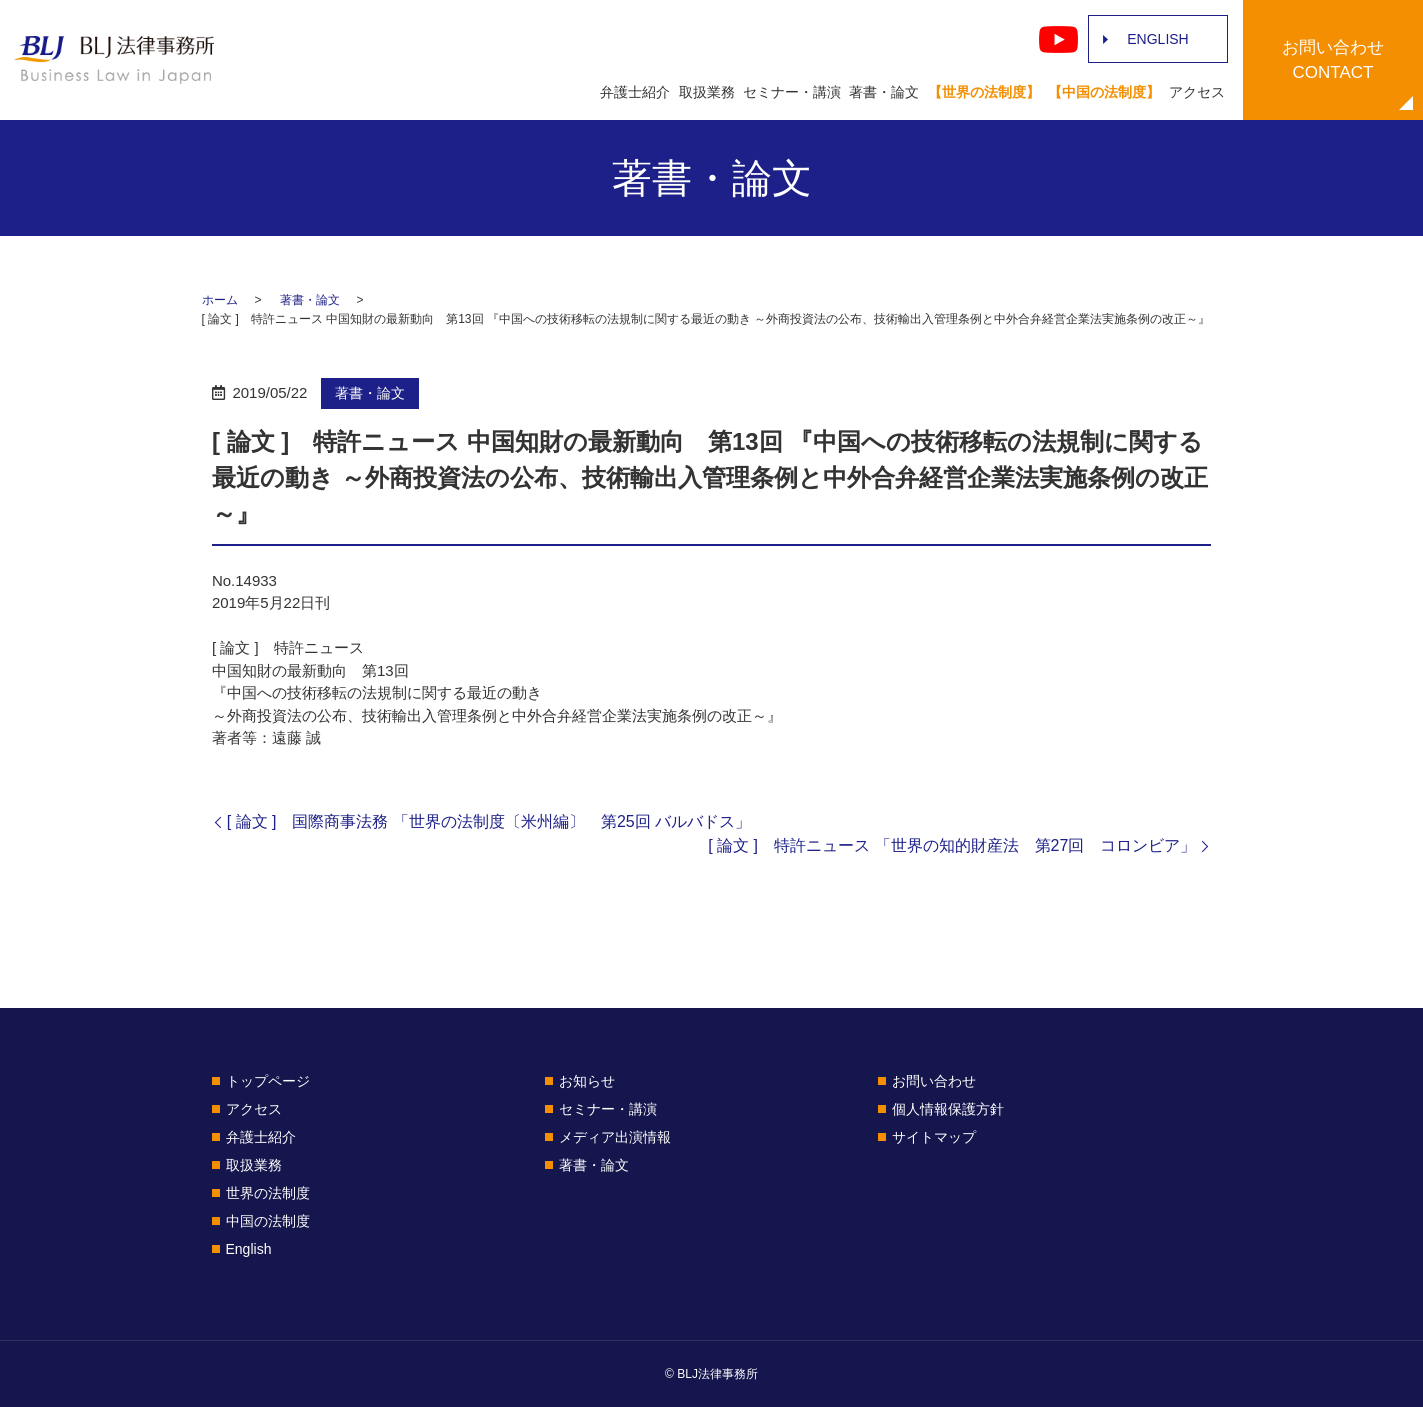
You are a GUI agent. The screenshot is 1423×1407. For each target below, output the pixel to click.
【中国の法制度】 (1104, 92)
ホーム (220, 300)
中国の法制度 (268, 1221)
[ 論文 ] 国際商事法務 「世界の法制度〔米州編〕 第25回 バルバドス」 (489, 821)
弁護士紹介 (635, 92)
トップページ (268, 1081)
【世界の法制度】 (984, 92)
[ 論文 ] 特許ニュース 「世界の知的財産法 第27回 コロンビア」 (952, 845)
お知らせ (587, 1081)
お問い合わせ (934, 1081)
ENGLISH (1157, 39)
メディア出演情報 (615, 1137)
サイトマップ (934, 1137)
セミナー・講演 (792, 92)
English (249, 1249)
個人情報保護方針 (948, 1109)
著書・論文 (884, 92)
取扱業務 (707, 92)
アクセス (1197, 92)
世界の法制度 (268, 1193)
